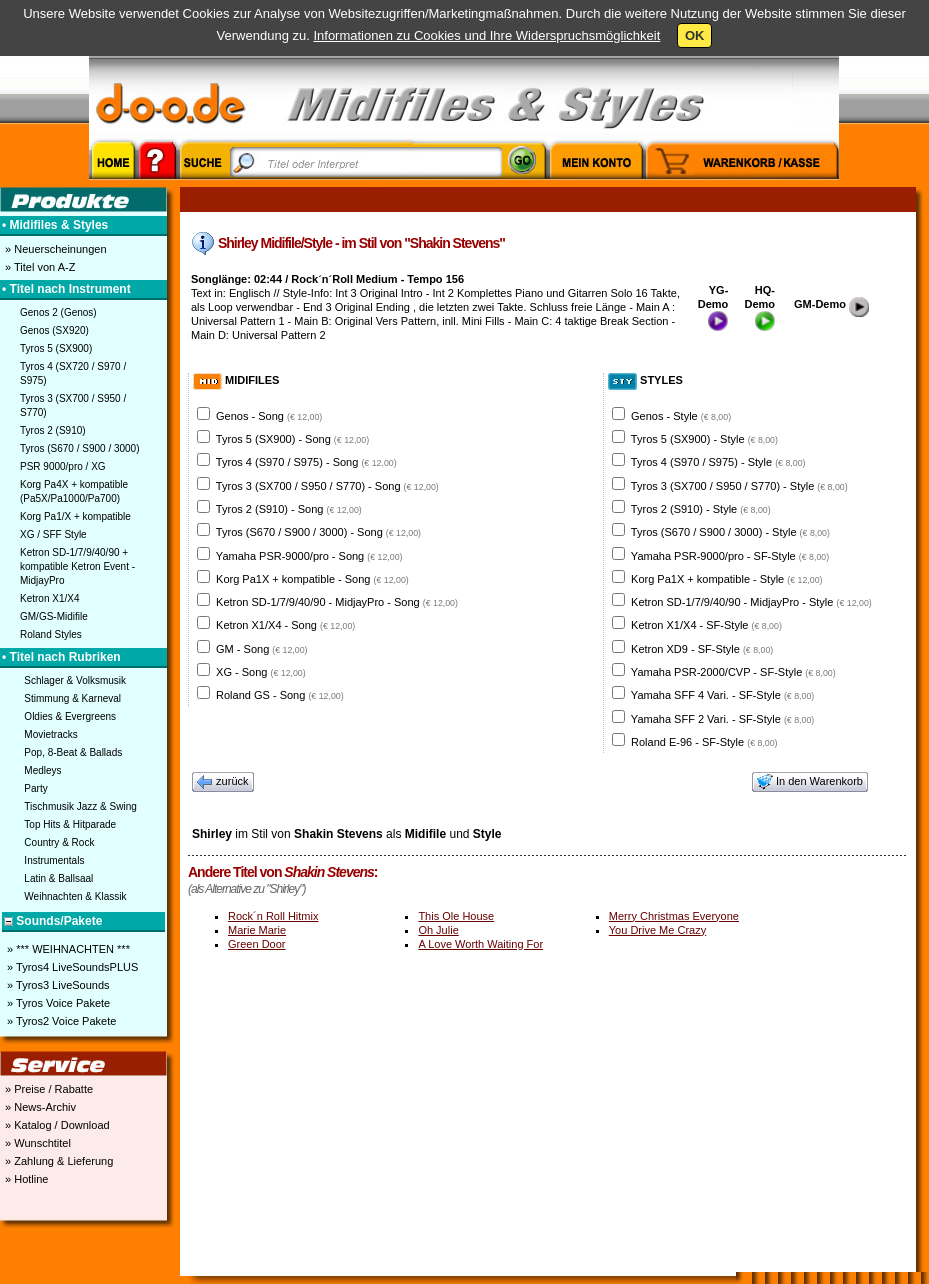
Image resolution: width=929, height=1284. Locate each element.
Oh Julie (438, 930)
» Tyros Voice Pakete (57, 1003)
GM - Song (261, 649)
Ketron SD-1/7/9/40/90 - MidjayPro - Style (751, 602)
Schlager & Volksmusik (75, 680)
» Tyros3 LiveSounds (57, 985)
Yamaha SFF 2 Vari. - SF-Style (722, 719)
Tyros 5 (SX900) (56, 348)
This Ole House (456, 916)
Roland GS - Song (280, 695)
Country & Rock (59, 842)
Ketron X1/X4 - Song (285, 625)
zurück (223, 782)
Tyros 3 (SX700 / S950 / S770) (73, 405)
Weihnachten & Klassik (75, 896)
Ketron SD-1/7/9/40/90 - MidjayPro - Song (337, 602)
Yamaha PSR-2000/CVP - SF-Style (733, 672)
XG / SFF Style (53, 534)
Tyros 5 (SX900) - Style (704, 439)
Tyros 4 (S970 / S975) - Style (718, 462)
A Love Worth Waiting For (480, 944)
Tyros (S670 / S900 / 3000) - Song (318, 532)
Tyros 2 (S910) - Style (701, 509)
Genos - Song (269, 416)
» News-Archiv (39, 1107)
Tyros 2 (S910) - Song (289, 509)
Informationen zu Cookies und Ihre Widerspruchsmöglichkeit (486, 35)
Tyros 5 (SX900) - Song (292, 439)
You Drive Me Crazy (657, 930)
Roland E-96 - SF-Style (704, 742)
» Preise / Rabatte (47, 1089)
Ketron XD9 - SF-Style (702, 649)
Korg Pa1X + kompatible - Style (726, 579)
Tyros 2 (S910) (53, 430)
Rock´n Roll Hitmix (273, 916)
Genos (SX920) (54, 330)
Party (35, 788)
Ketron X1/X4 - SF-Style (706, 625)
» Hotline (25, 1179)
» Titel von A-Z (38, 267)
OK (695, 35)
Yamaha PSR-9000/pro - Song (309, 556)
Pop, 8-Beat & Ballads (73, 752)
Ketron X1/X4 (49, 598)
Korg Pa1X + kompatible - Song (312, 579)
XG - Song (261, 672)
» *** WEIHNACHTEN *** (67, 949)
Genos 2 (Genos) (58, 312)
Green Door (256, 944)
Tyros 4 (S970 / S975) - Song (306, 462)
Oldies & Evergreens (70, 716)
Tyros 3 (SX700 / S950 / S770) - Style (739, 486)
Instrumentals (54, 860)
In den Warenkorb (810, 782)
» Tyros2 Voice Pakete (60, 1021)
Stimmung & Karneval (72, 698)
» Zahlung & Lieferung (57, 1161)
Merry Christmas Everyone (674, 916)
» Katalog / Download (56, 1125)
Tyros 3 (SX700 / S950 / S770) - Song (327, 486)
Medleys (42, 770)
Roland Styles (51, 634)
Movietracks (50, 734)
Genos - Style (681, 416)
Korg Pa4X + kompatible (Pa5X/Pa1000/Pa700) (74, 491)
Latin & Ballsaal (58, 878)
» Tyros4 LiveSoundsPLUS (71, 967)
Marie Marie (257, 930)
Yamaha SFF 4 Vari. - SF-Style (722, 695)
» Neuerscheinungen (54, 249)
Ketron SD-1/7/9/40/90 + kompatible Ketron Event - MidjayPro (77, 566)
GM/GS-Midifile (54, 616)
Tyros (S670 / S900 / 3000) (80, 448)
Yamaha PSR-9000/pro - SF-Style (730, 556)
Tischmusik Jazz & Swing (80, 806)
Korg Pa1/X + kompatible (75, 516)
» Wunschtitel (36, 1143)
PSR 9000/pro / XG (63, 466)
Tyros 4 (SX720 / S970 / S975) (73, 373)
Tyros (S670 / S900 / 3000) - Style (730, 532)
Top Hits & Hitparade (70, 824)
